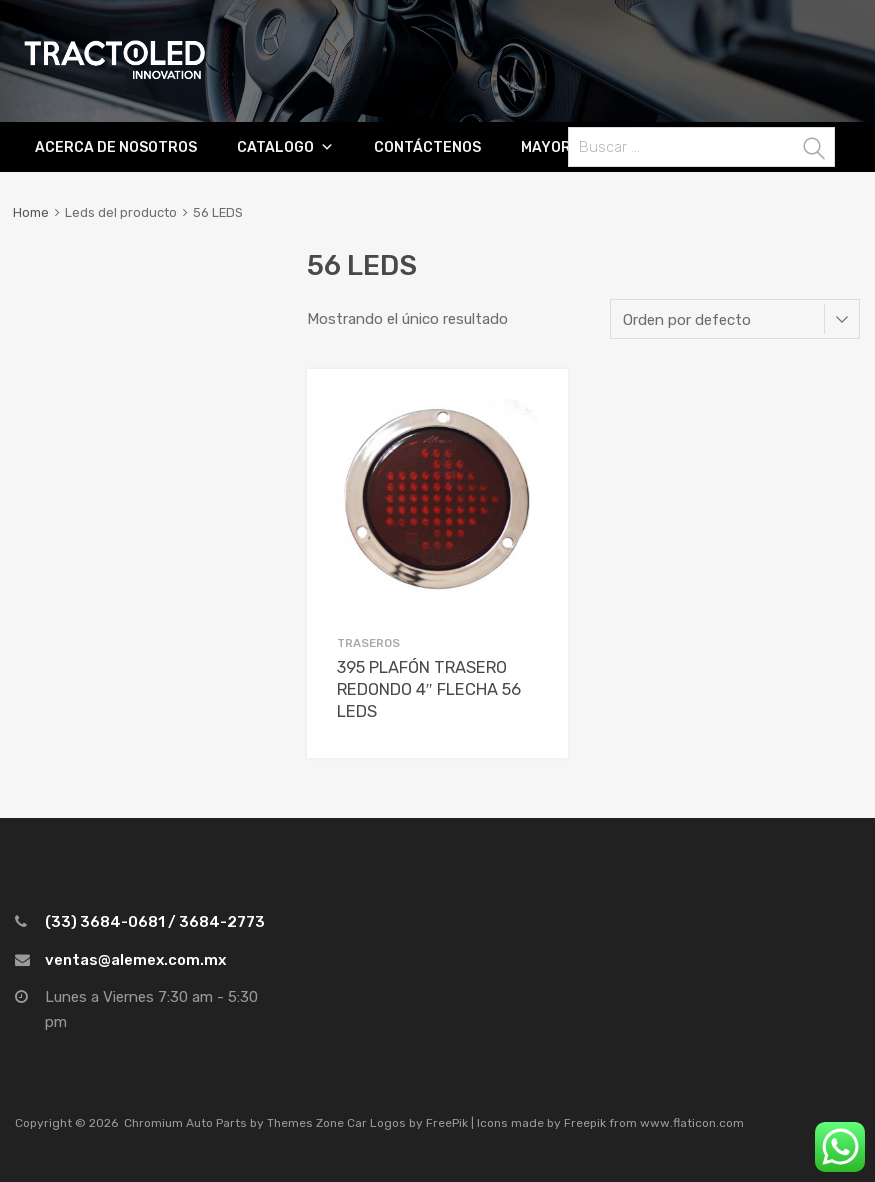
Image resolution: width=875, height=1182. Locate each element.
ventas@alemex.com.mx (135, 960)
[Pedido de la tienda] (735, 319)
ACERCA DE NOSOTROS (116, 147)
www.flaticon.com (692, 1123)
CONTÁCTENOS (427, 147)
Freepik (585, 1123)
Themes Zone (305, 1123)
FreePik (447, 1123)
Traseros (368, 643)
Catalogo (275, 147)
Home (31, 212)
